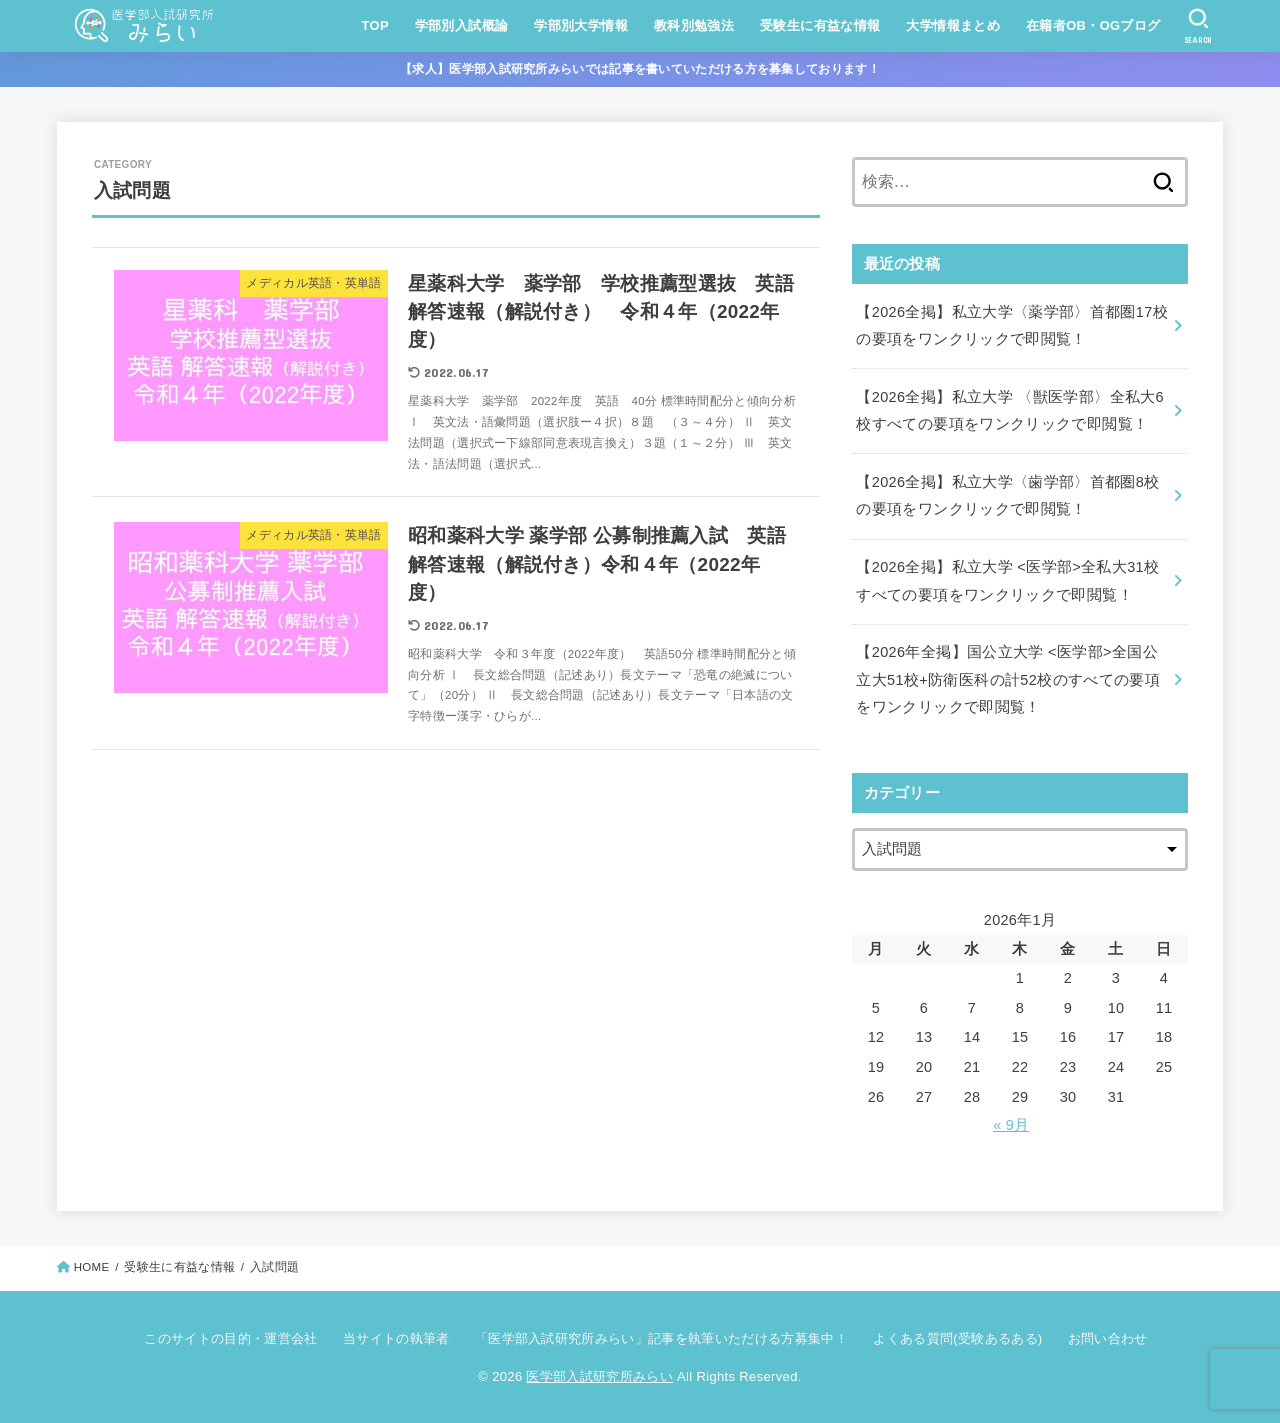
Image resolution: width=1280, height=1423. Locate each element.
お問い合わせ (1108, 1338)
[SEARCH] (1198, 26)
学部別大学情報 (581, 25)
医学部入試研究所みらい (599, 1376)
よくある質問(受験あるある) (957, 1338)
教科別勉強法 (694, 25)
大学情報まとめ (953, 25)
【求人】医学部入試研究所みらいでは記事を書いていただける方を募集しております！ (640, 69)
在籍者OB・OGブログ (1093, 25)
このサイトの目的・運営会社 (230, 1338)
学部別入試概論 (462, 25)
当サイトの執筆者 (396, 1338)
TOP (375, 25)
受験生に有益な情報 (820, 25)
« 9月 (1011, 1125)
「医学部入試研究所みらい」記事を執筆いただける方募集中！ (661, 1338)
